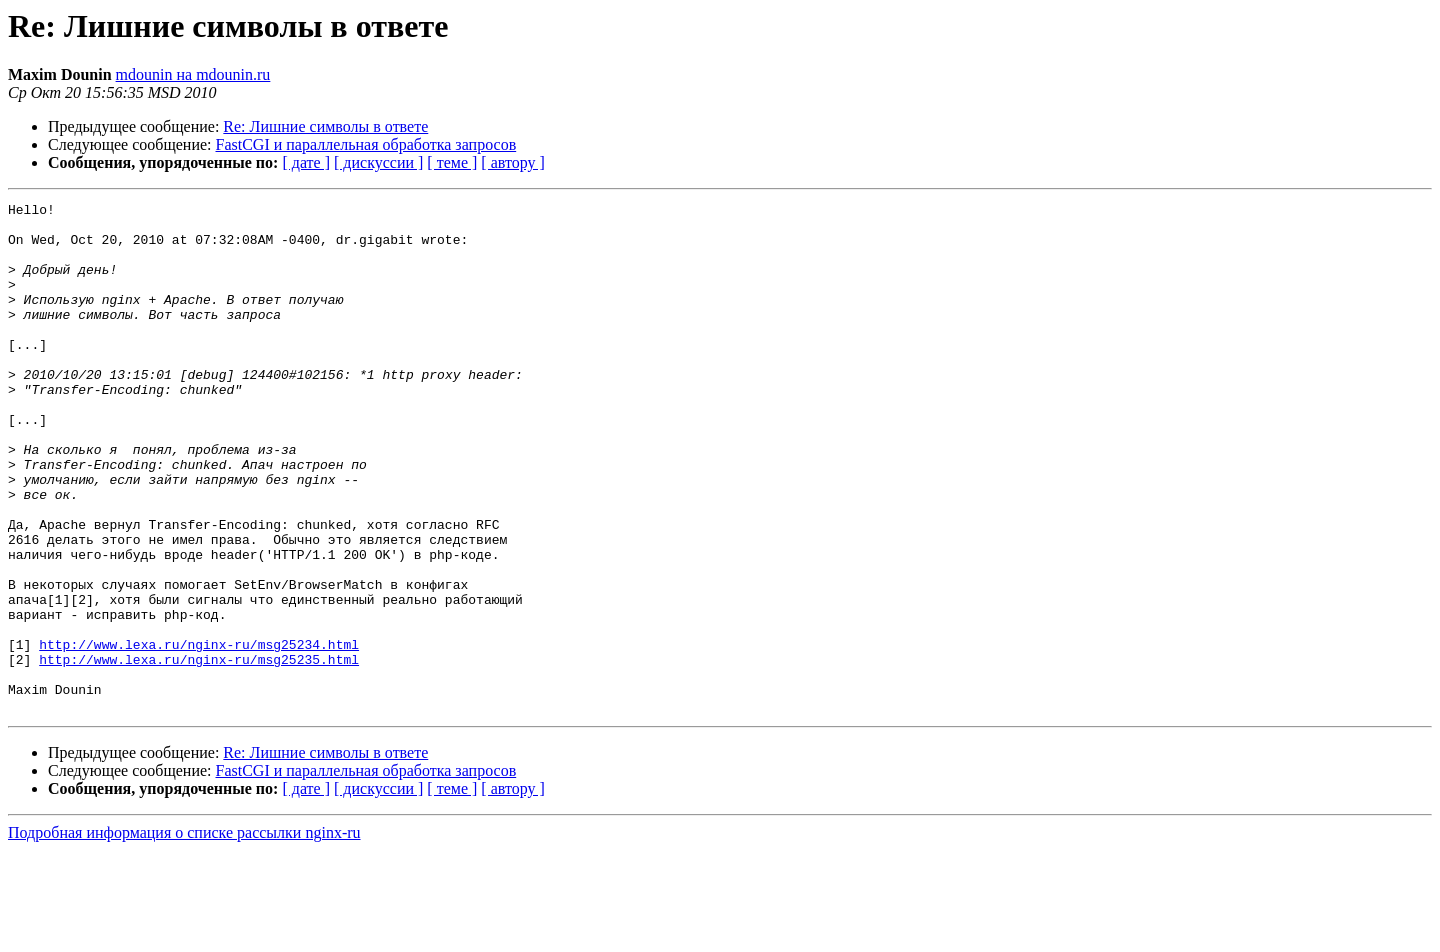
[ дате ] (306, 162)
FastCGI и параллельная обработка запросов (366, 144)
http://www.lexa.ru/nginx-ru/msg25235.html (199, 752)
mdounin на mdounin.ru (193, 74)
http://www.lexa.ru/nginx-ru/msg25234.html (199, 734)
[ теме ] (452, 162)
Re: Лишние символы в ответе (325, 126)
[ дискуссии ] (378, 162)
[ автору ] (512, 162)
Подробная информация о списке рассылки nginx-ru (184, 934)
